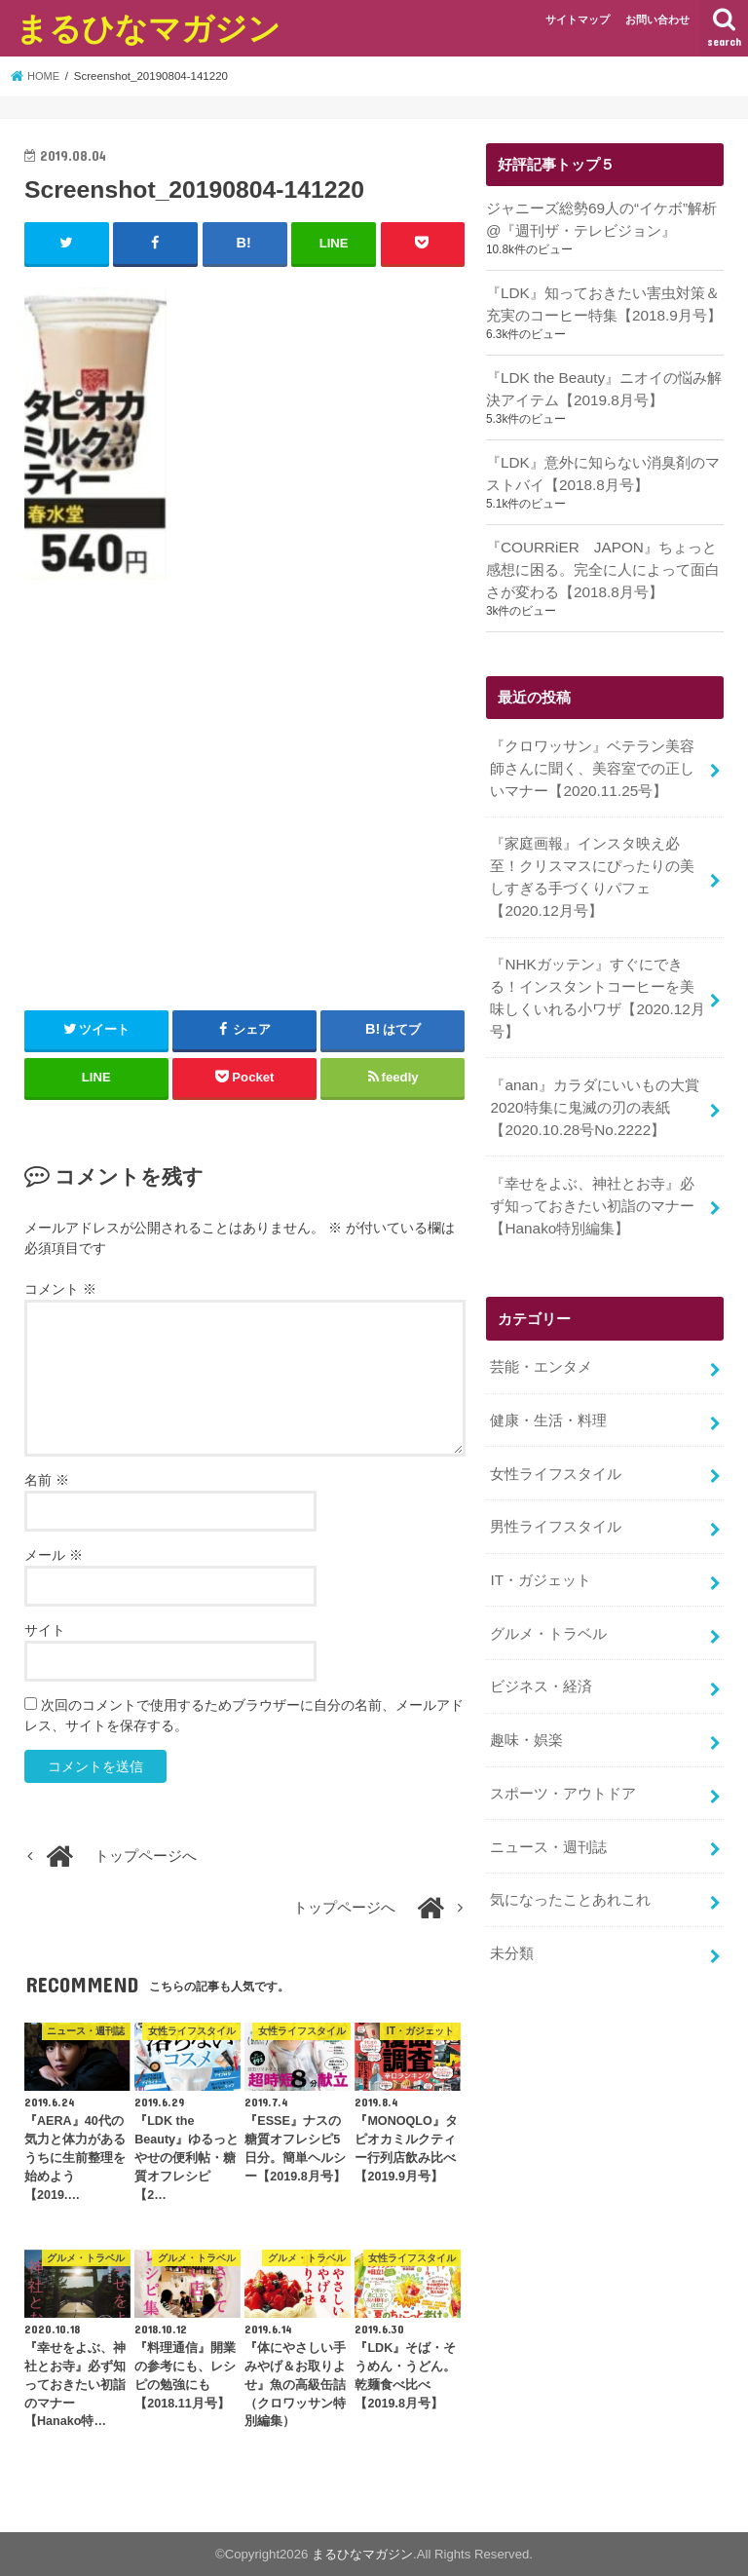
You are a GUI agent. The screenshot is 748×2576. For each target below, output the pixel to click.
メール (53, 1554)
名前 (46, 1479)
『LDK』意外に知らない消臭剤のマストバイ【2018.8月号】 (602, 467)
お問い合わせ (657, 19)
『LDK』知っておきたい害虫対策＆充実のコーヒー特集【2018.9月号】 (603, 301)
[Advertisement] (244, 808)
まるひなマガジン (148, 28)
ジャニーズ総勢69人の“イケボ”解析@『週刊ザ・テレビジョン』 (601, 218)
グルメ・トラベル (548, 1597)
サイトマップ (577, 19)
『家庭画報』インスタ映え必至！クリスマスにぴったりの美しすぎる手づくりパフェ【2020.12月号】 (592, 863)
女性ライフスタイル (555, 1442)
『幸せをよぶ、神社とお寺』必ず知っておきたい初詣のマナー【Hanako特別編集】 (592, 1180)
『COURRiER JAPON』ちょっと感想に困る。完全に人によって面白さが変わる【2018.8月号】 (603, 562)
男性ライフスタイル (555, 1493)
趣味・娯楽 (526, 1700)
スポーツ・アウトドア (563, 1752)
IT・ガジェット (540, 1545)
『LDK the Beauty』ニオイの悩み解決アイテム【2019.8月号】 (602, 384)
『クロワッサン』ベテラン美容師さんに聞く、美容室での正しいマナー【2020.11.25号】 (592, 757)
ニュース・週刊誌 (548, 1802)
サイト (44, 1629)
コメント (60, 1288)
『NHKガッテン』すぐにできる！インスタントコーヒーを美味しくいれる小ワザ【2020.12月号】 (596, 979)
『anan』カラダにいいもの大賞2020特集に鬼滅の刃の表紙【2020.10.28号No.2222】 (593, 1085)
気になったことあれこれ (570, 1854)
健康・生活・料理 (548, 1390)
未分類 (512, 1905)
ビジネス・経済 (541, 1648)
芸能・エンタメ (541, 1338)
